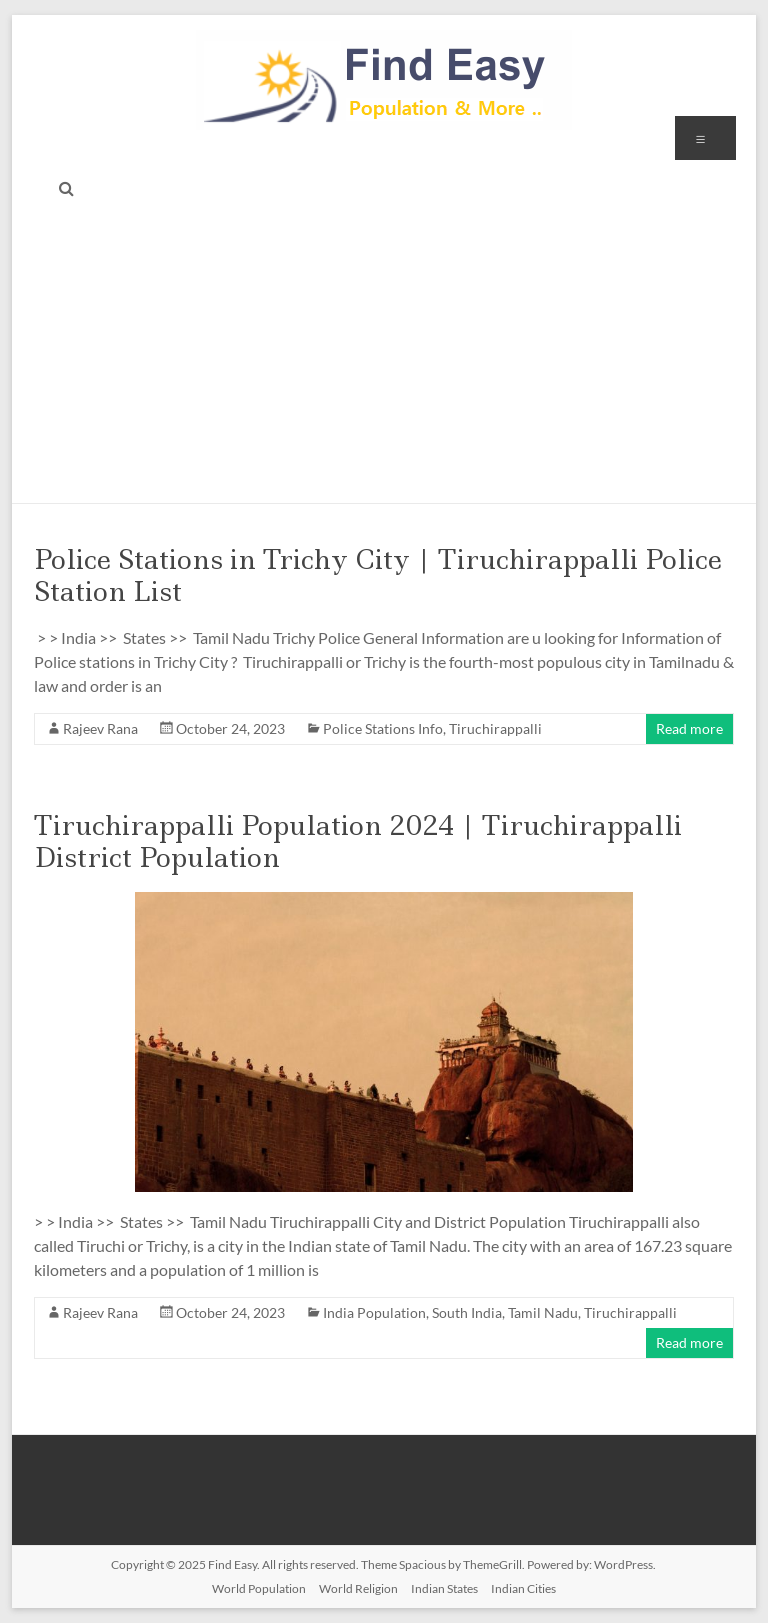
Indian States (444, 1588)
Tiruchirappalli (495, 728)
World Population (259, 1588)
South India (467, 1312)
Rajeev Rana (100, 728)
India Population (374, 1312)
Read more (689, 728)
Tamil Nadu (543, 1312)
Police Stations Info (383, 728)
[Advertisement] (384, 353)
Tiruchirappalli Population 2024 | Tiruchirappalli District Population (358, 841)
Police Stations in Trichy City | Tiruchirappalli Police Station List (378, 575)
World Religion (358, 1588)
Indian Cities (523, 1588)
